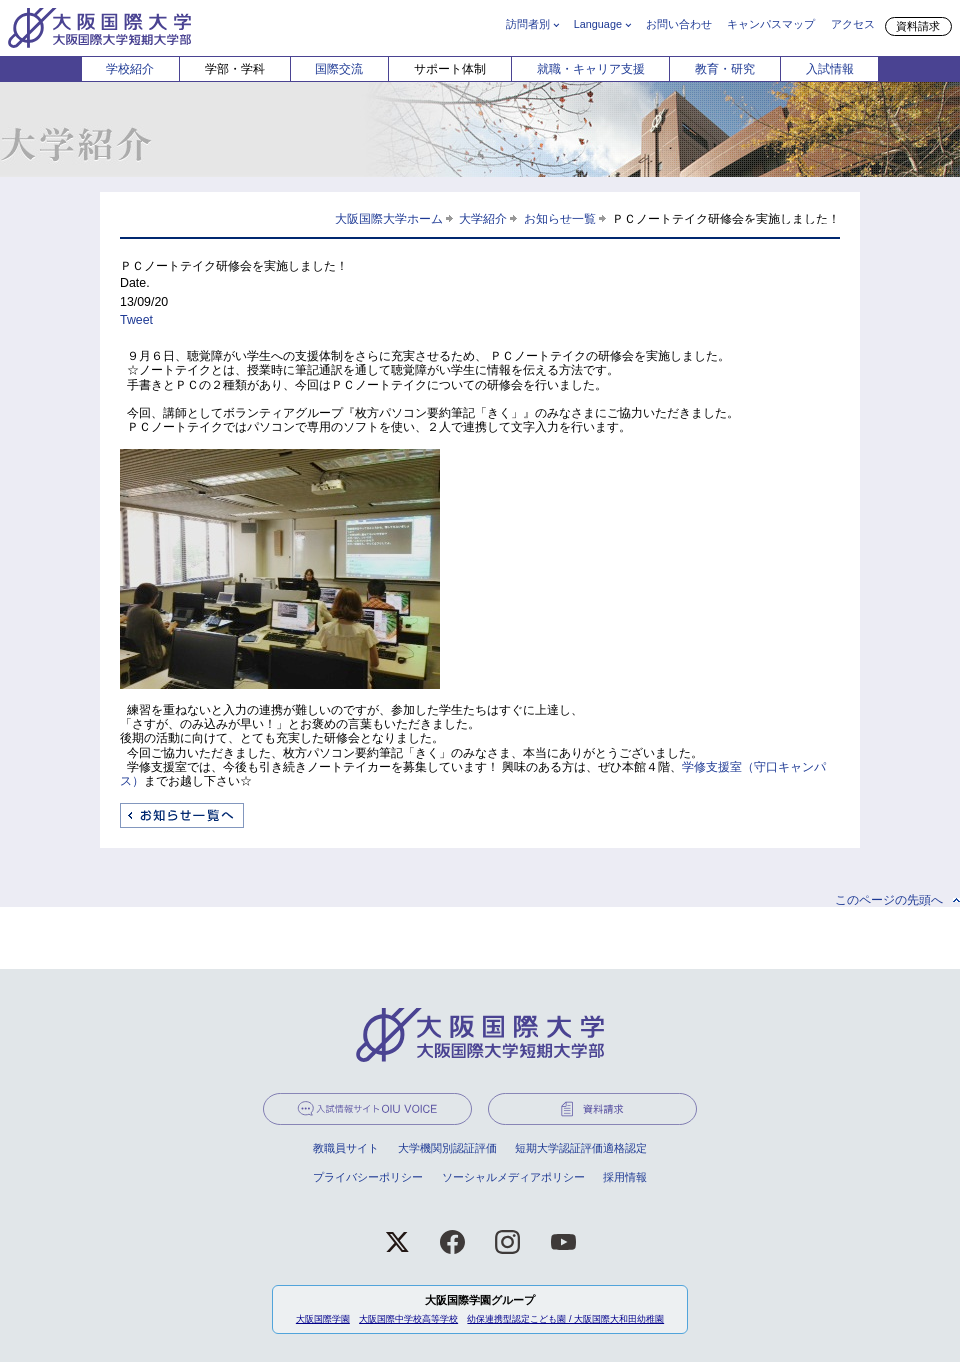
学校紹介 (130, 69)
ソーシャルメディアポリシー (513, 1177)
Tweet (136, 320)
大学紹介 (483, 218)
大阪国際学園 (323, 1319)
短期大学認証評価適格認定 (581, 1148)
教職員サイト (346, 1148)
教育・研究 (725, 69)
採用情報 (625, 1177)
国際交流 (339, 69)
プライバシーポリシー (368, 1177)
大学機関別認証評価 (447, 1148)
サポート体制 (450, 69)
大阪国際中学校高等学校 (408, 1319)
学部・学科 (235, 69)
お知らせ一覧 (560, 218)
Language (598, 24)
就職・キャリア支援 (591, 69)
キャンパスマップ (771, 24)
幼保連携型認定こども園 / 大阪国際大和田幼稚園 (565, 1319)
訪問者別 (528, 24)
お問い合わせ (679, 24)
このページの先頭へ (889, 900)
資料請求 (918, 26)
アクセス (853, 24)
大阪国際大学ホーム (389, 218)
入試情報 (830, 69)
